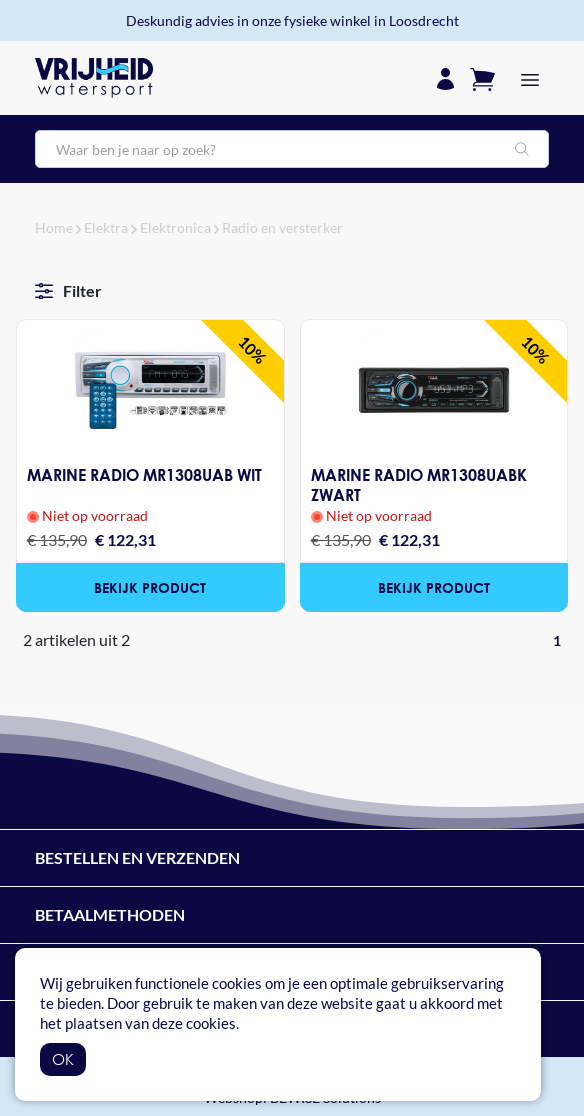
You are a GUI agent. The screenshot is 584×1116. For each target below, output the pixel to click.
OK (63, 1059)
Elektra (106, 227)
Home (54, 227)
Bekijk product (150, 587)
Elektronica (175, 227)
